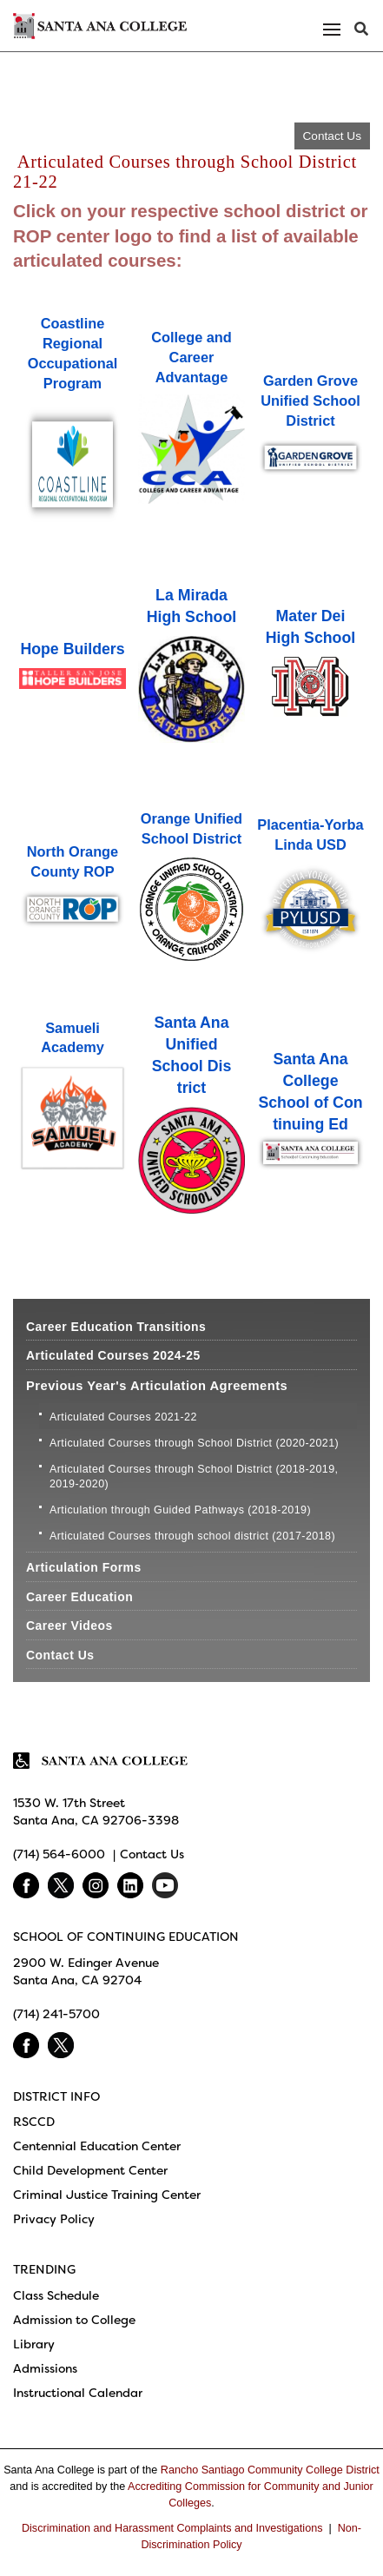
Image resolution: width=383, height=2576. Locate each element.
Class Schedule (56, 2295)
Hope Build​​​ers (72, 649)
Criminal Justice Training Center (107, 2194)
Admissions (45, 2368)
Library (34, 2344)
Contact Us (332, 135)
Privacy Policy (54, 2219)
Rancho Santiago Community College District (270, 2470)
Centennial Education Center (97, 2146)
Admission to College (74, 2320)
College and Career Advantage (191, 357)
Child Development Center (90, 2170)
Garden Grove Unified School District (310, 400)
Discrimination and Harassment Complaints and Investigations (172, 2528)
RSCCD (34, 2121)
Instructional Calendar (77, 2393)
